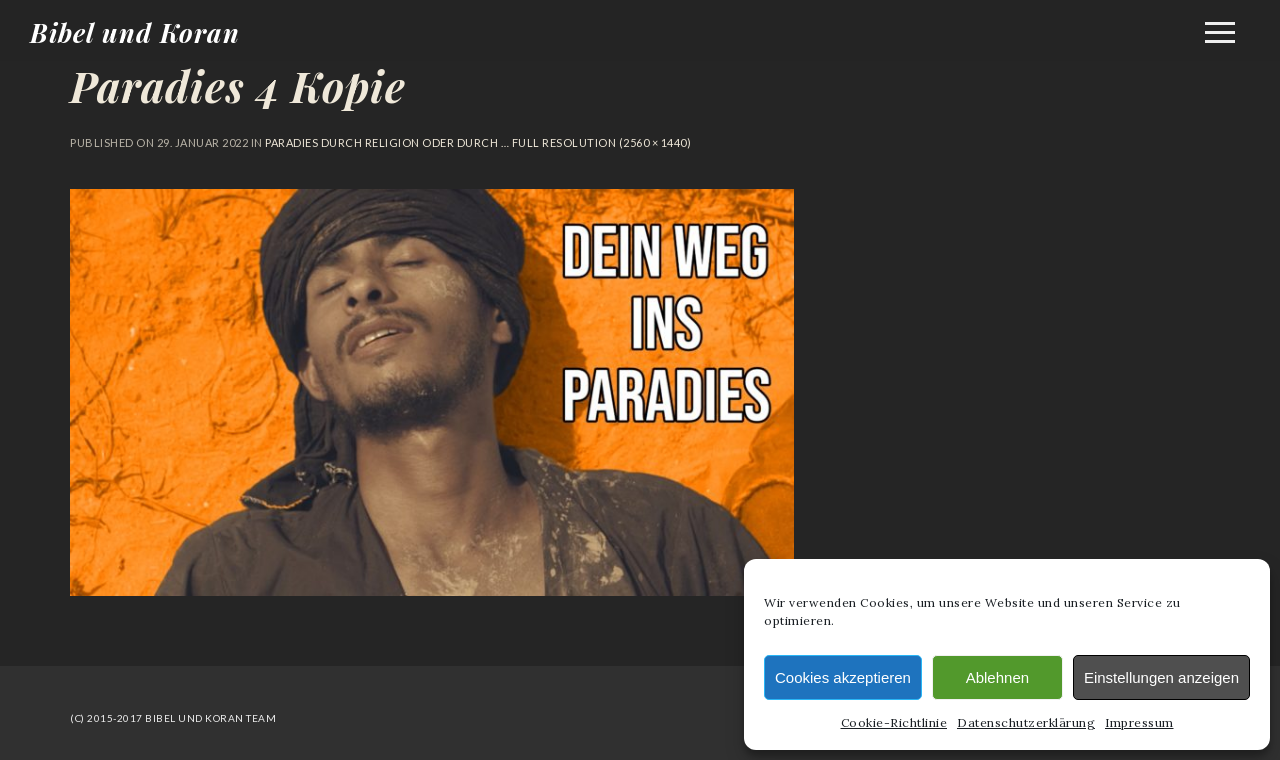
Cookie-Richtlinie (894, 722)
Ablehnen (997, 677)
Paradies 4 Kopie (238, 86)
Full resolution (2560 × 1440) (600, 142)
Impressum (1139, 722)
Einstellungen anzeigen (1161, 677)
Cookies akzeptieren (843, 677)
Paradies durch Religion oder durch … (387, 142)
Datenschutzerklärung (1026, 722)
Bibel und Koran (135, 32)
